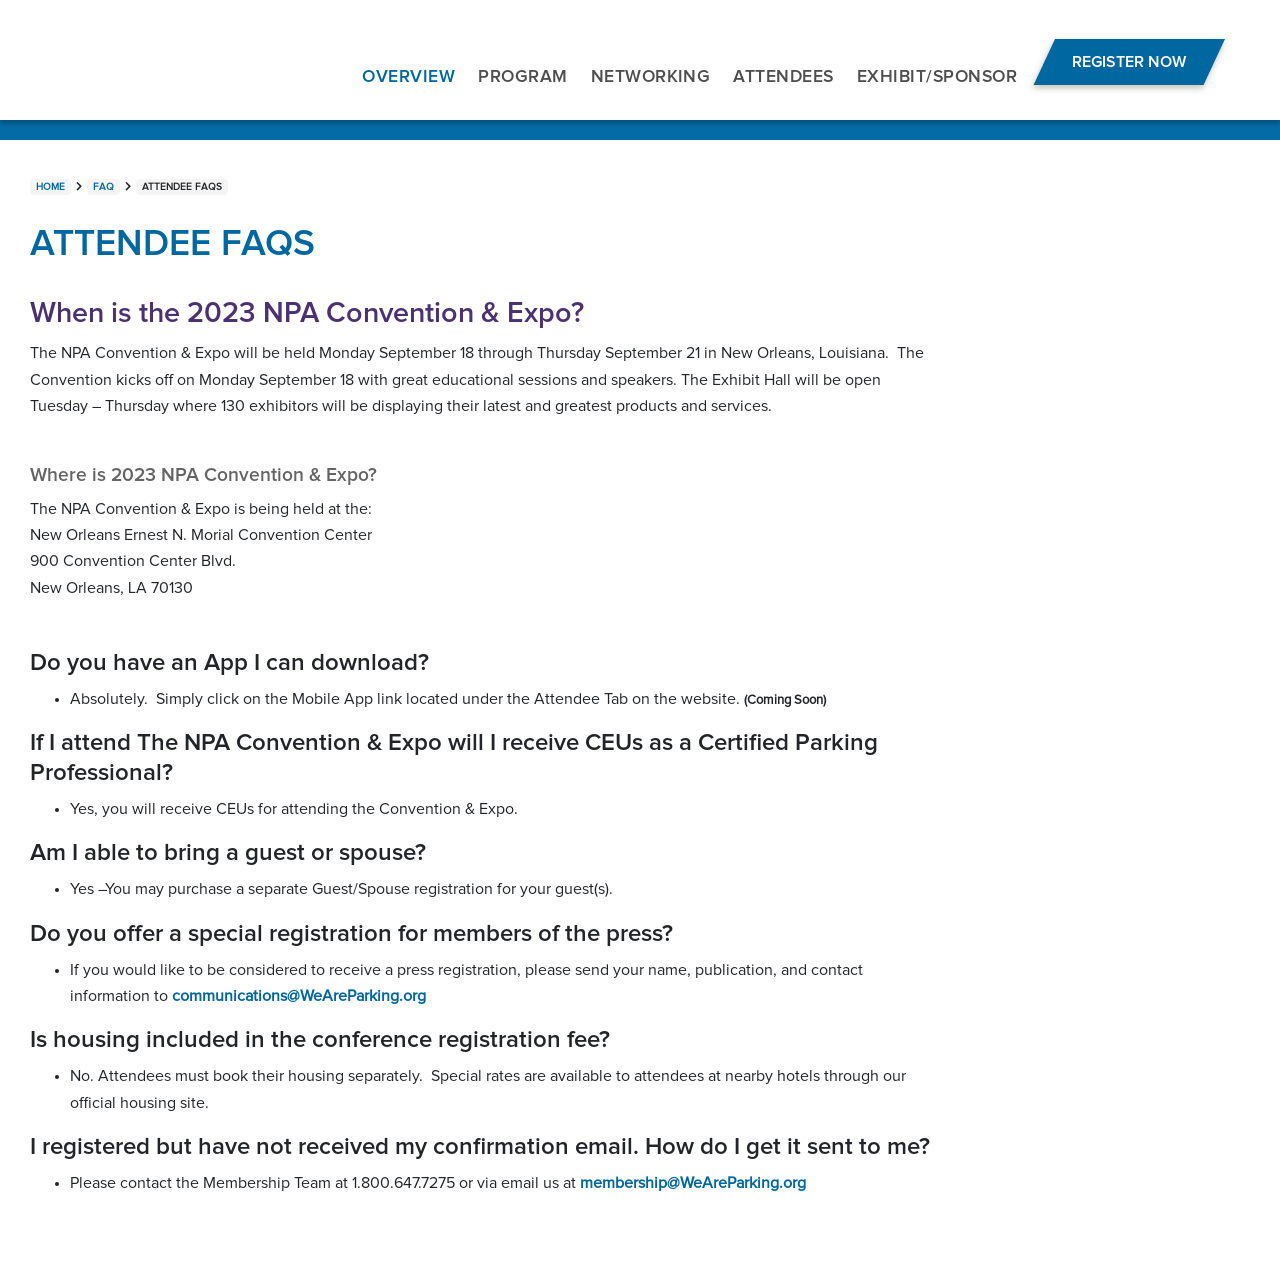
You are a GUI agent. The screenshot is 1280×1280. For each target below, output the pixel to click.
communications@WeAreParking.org (299, 996)
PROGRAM (522, 77)
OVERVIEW (408, 77)
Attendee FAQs (182, 187)
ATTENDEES (783, 77)
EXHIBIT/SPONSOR (937, 77)
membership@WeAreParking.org (693, 1183)
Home (50, 187)
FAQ (103, 187)
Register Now (1129, 62)
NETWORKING (651, 77)
